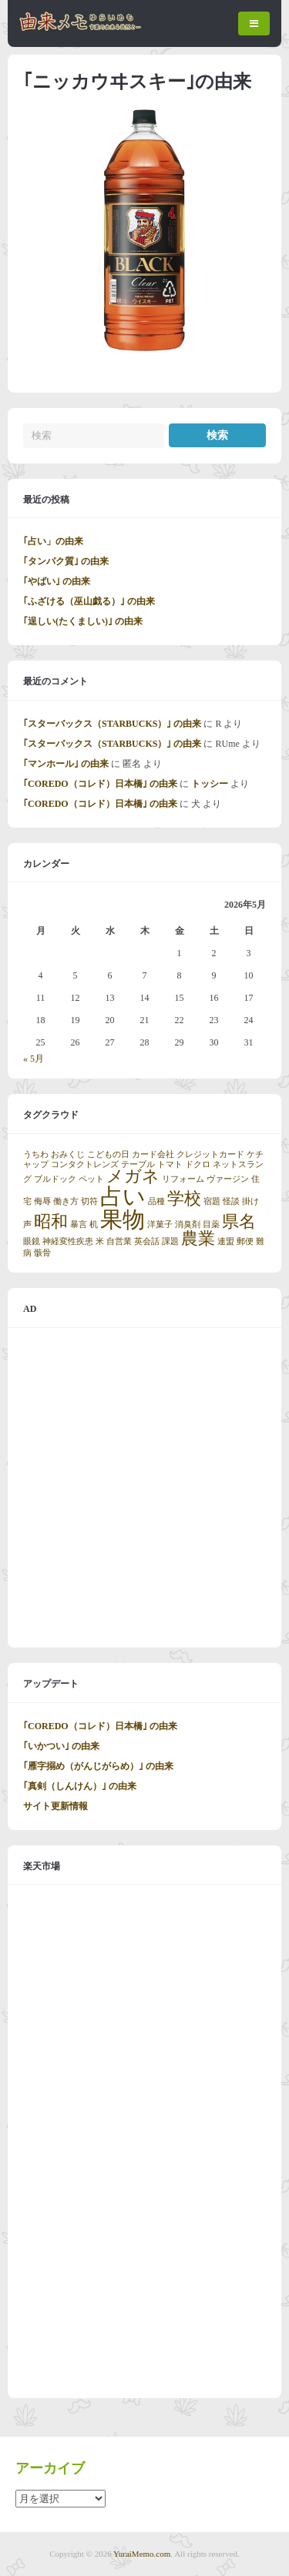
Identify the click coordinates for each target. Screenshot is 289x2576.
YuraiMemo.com (141, 2553)
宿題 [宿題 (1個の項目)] (211, 1201)
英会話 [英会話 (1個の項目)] (147, 1241)
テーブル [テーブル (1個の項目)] (138, 1164)
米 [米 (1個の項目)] (100, 1241)
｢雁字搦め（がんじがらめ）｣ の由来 (98, 1766)
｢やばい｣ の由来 (56, 581)
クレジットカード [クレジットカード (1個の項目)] (210, 1154)
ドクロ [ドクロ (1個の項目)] (197, 1164)
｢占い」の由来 (53, 541)
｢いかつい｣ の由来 (61, 1746)
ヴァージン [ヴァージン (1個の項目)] (228, 1179)
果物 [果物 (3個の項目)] (122, 1219)
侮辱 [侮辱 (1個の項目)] (42, 1201)
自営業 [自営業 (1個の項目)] (119, 1241)
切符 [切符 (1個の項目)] (89, 1201)
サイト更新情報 (55, 1806)
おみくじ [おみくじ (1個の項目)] (68, 1154)
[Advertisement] (144, 1487)
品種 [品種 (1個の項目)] (156, 1201)
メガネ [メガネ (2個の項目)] (133, 1176)
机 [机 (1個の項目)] (93, 1224)
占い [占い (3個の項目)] (123, 1196)
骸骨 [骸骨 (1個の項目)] (42, 1253)
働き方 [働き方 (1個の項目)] (66, 1201)
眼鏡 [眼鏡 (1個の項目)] (31, 1241)
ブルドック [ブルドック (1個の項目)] (55, 1179)
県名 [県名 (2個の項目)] (239, 1222)
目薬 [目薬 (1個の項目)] (211, 1224)
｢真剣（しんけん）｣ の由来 (79, 1786)
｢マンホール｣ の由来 (66, 763)
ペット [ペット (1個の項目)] (91, 1179)
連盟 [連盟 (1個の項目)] (225, 1241)
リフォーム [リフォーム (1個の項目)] (183, 1179)
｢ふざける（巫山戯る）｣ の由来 (89, 601)
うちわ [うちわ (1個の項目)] (36, 1154)
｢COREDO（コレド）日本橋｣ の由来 (100, 783)
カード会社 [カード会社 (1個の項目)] (153, 1154)
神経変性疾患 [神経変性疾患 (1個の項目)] (67, 1241)
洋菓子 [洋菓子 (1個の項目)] (160, 1224)
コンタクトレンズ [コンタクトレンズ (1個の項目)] (85, 1164)
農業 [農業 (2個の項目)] (198, 1238)
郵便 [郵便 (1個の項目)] (245, 1241)
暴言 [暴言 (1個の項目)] (78, 1224)
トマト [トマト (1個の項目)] (170, 1164)
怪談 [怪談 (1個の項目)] (231, 1201)
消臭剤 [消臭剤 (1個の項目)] (187, 1224)
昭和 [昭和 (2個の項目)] (51, 1222)
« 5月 (33, 1058)
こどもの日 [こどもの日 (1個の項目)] (108, 1154)
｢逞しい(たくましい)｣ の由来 (83, 621)
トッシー (209, 783)
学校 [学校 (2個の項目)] (184, 1198)
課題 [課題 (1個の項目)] (170, 1241)
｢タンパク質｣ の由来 (66, 561)
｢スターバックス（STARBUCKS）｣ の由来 (112, 723)
